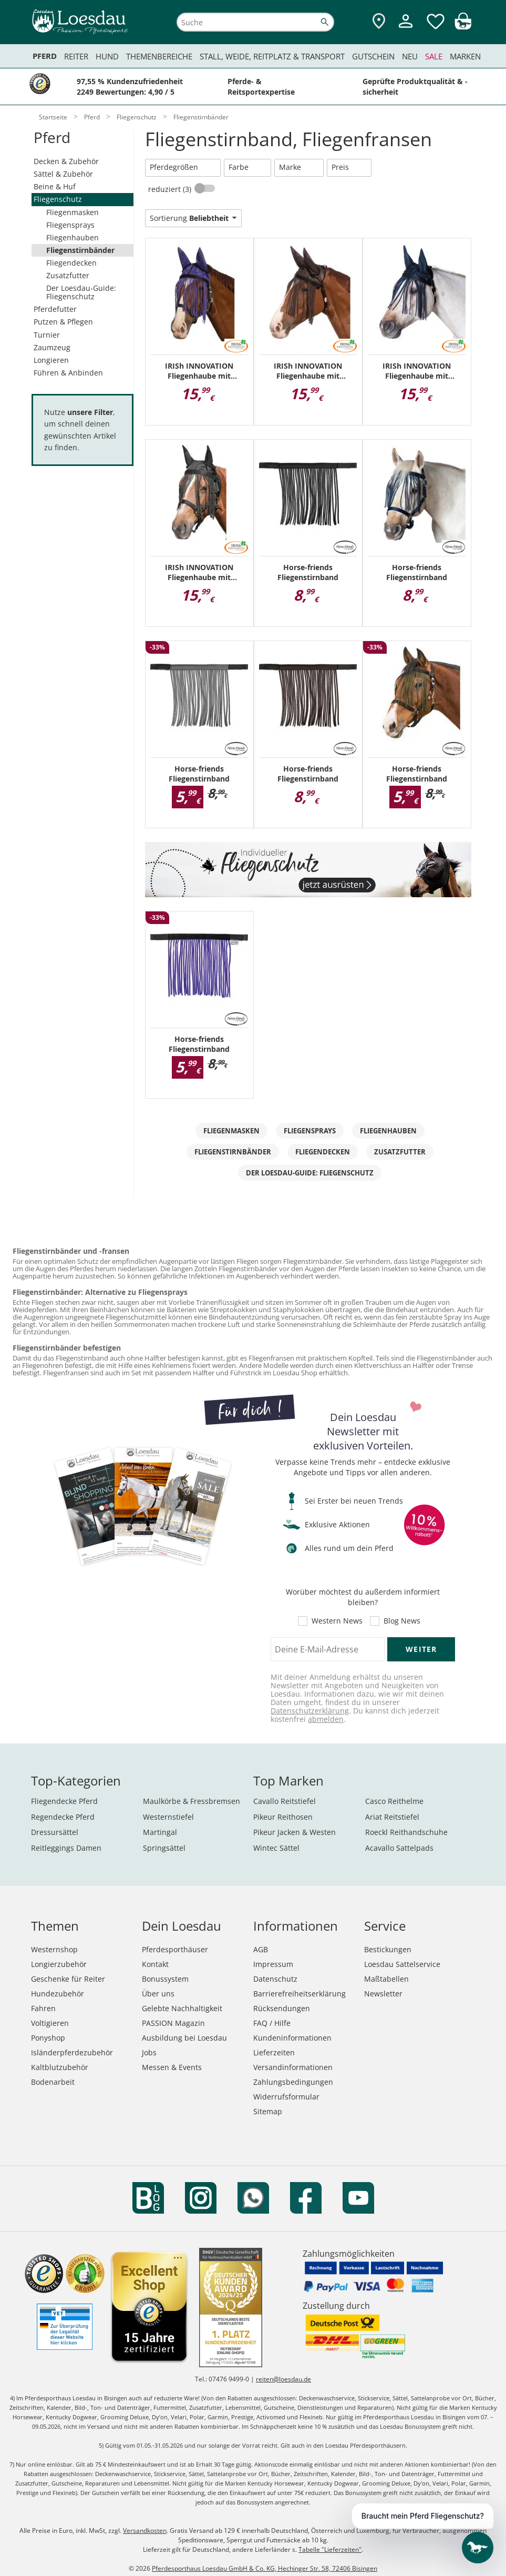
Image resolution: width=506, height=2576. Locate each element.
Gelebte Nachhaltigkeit (182, 2008)
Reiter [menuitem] (76, 56)
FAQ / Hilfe (272, 2023)
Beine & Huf (55, 186)
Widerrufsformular (286, 2097)
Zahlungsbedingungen (293, 2082)
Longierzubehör (59, 1964)
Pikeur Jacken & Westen (294, 1832)
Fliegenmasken (72, 212)
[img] (463, 27)
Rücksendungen (281, 2008)
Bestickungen (387, 1949)
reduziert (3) (170, 189)
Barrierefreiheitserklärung (299, 1994)
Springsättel (164, 1848)
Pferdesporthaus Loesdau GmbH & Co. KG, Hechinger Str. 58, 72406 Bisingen (264, 2568)
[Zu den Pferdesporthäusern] (379, 22)
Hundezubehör (57, 1994)
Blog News (402, 1621)
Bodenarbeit (53, 2082)
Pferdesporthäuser (175, 1949)
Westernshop (54, 1949)
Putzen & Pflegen (63, 322)
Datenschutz (275, 1979)
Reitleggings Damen (66, 1848)
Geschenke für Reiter (68, 1979)
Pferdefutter (55, 309)
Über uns (158, 1994)
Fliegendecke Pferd (64, 1801)
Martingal (160, 1832)
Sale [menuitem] (433, 56)
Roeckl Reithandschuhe (406, 1832)
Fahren (43, 2008)
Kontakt (155, 1964)
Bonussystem (165, 1979)
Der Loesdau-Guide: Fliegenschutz (81, 292)
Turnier (47, 335)
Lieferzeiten (274, 2052)
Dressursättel (54, 1832)
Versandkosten (145, 2530)
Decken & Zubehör (66, 161)
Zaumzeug (52, 347)
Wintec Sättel (276, 1848)
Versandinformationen (293, 2067)
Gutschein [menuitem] (373, 56)
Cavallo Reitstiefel (284, 1801)
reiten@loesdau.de (283, 2379)
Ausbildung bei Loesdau (184, 2038)
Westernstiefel (168, 1817)
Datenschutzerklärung (310, 1711)
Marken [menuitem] (465, 56)
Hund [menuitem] (107, 56)
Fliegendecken (71, 263)
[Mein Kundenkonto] (406, 29)
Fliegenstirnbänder (80, 250)
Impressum (273, 1964)
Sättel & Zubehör (63, 174)
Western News (337, 1621)
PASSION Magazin (173, 2023)
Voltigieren (50, 2023)
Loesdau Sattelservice (402, 1964)
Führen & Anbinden (68, 373)
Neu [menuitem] (410, 56)
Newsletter (383, 1994)
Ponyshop (48, 2038)
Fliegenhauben (72, 237)
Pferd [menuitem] (45, 56)
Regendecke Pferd (63, 1817)
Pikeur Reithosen (283, 1817)
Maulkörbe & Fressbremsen (191, 1801)
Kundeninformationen (292, 2038)
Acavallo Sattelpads (399, 1848)
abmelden (326, 1719)
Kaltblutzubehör (59, 2067)
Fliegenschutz (58, 199)
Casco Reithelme (394, 1801)
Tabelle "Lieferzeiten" (330, 2549)
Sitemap (267, 2111)
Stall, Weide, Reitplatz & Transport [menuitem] (272, 56)
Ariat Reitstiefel (392, 1817)
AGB (260, 1949)
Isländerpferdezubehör (72, 2052)
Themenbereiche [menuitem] (159, 56)
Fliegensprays (70, 225)
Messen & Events (172, 2067)
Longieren (51, 360)
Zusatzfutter (67, 275)
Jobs (149, 2052)
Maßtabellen (386, 1979)
